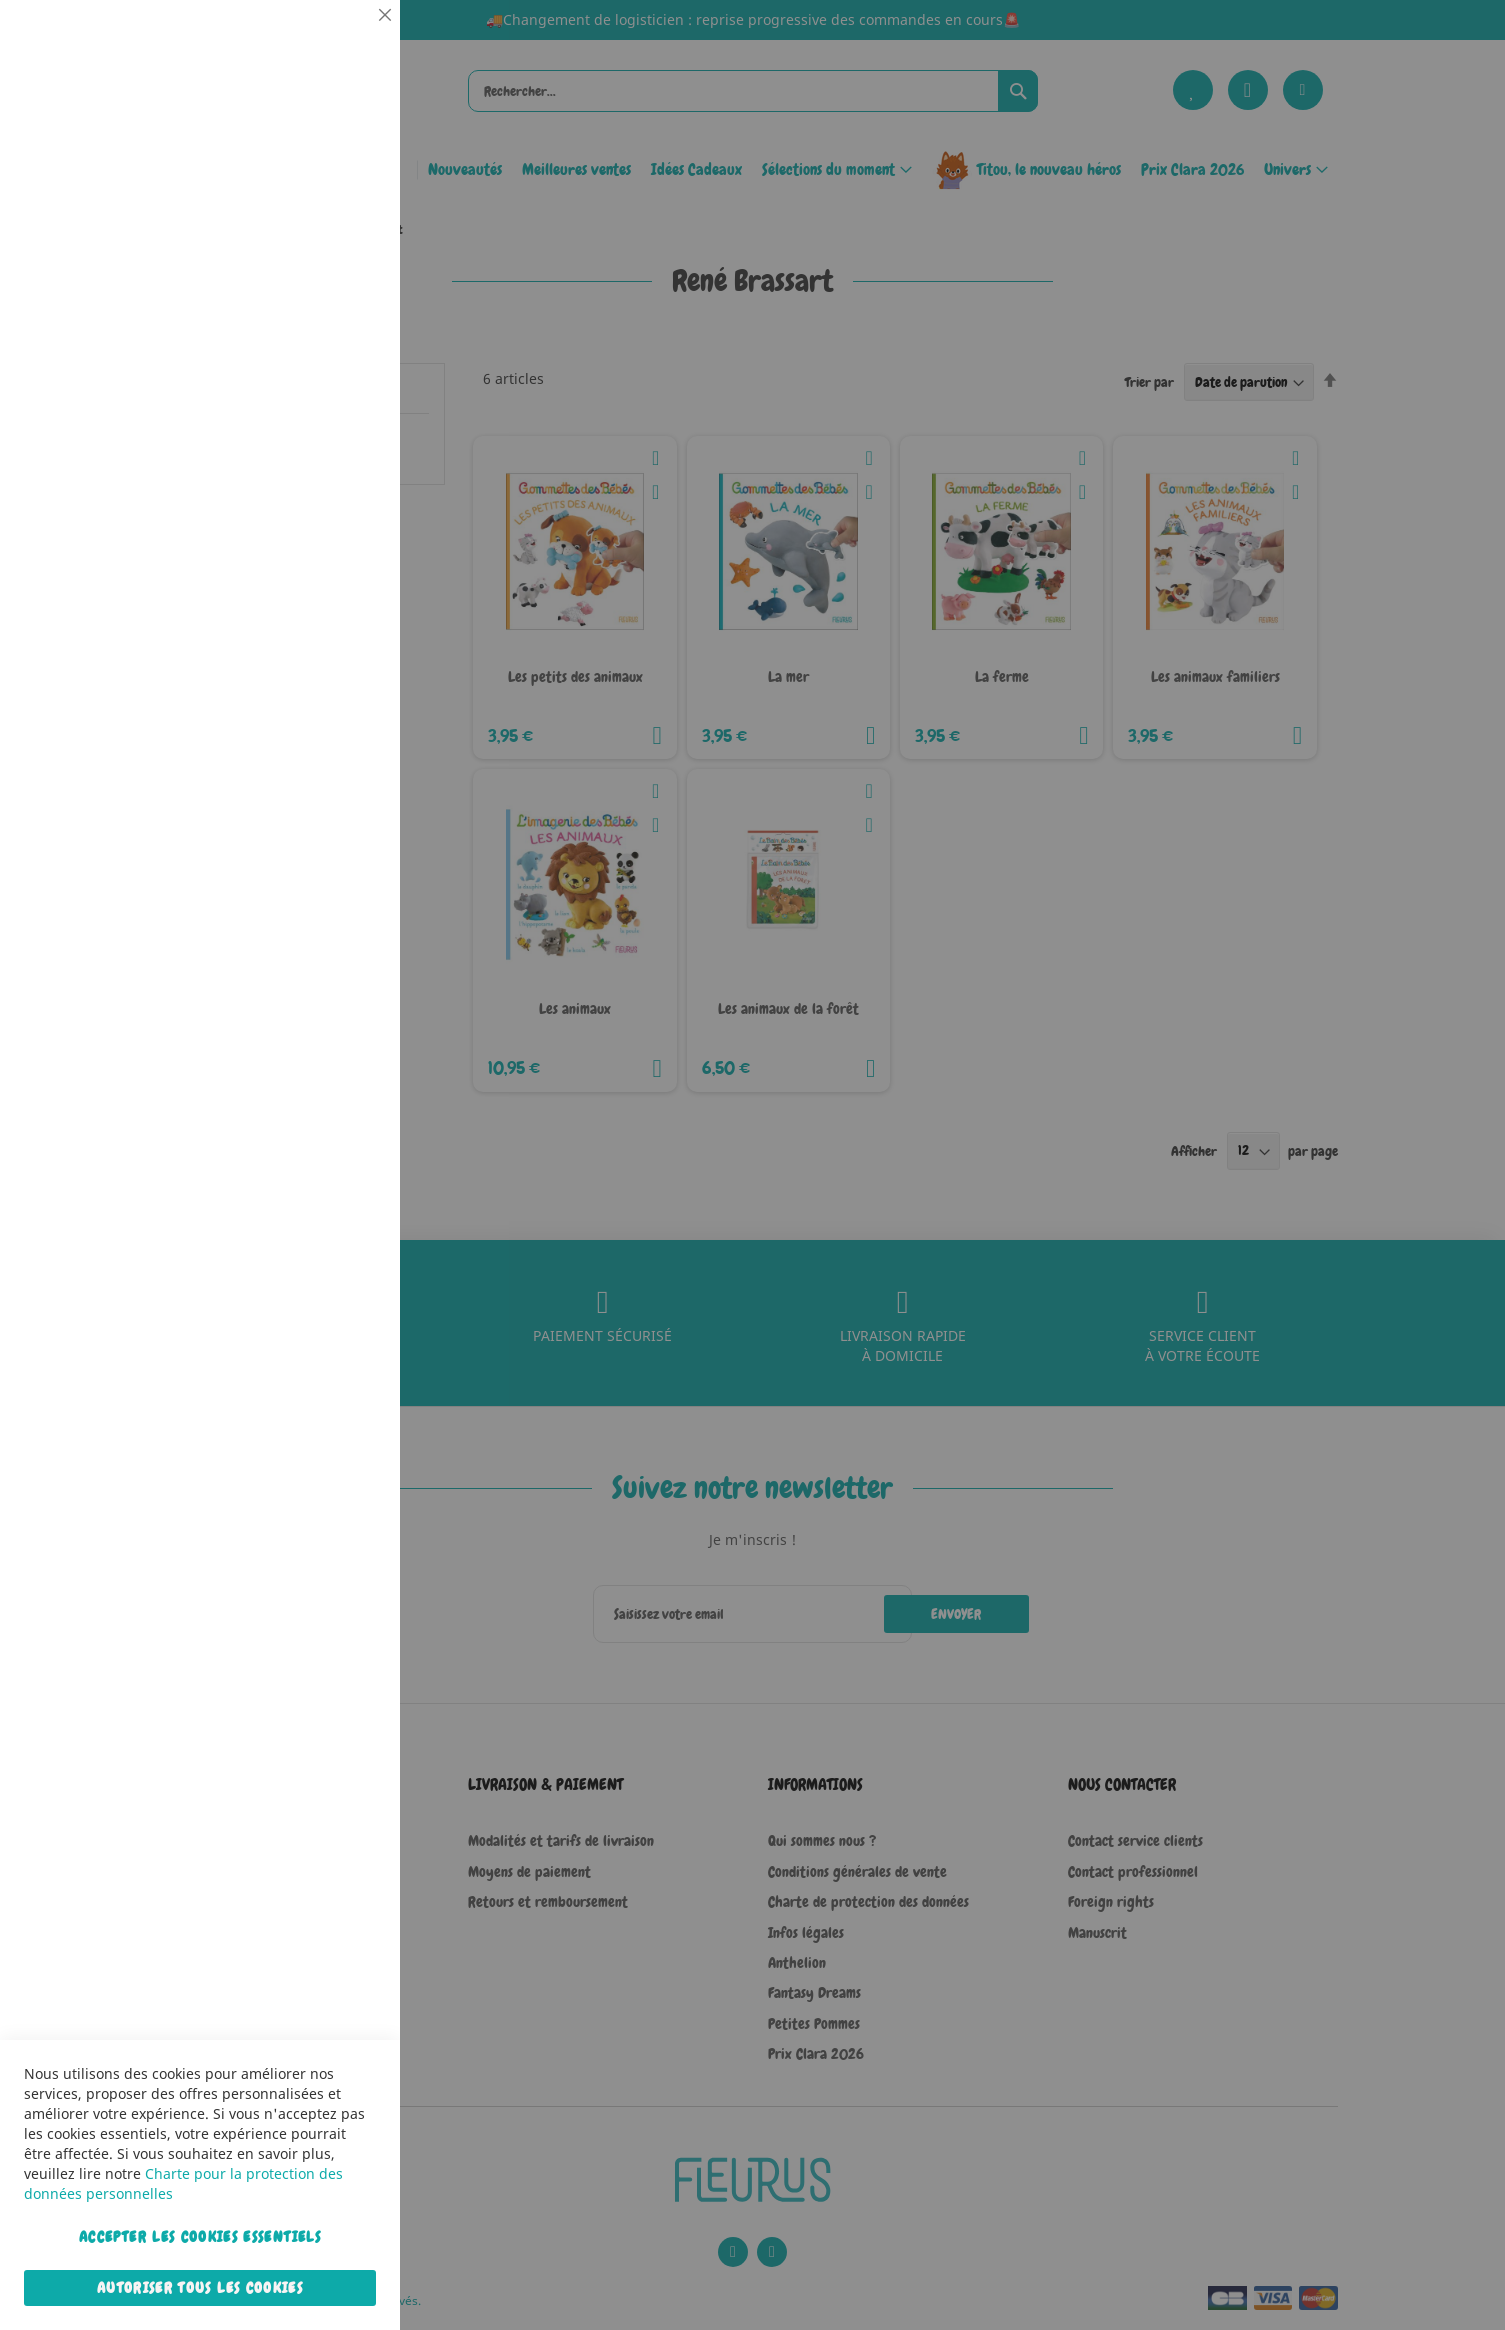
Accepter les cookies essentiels (200, 2237)
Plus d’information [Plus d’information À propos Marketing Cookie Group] (324, 629)
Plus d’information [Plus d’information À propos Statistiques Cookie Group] (324, 417)
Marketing (345, 503)
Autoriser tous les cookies (200, 2288)
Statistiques (345, 271)
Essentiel (345, 39)
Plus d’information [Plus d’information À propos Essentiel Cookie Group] (324, 185)
